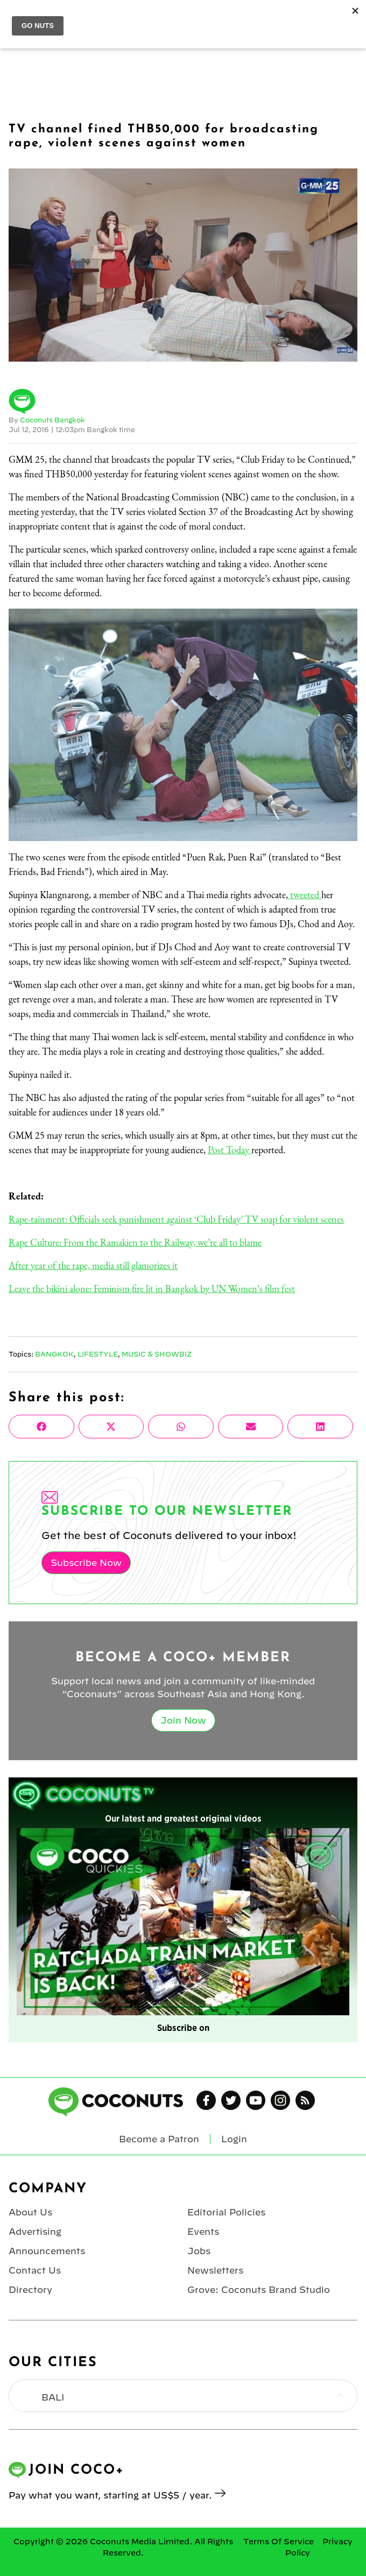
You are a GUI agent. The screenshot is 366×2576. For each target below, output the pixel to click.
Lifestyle (98, 1354)
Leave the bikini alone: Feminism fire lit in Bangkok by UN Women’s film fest (152, 1288)
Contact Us (35, 2270)
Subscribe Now (86, 1563)
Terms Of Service (278, 2541)
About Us (30, 2212)
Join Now (183, 1720)
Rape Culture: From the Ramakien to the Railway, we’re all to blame (135, 1242)
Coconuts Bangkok (52, 420)
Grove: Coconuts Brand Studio (258, 2290)
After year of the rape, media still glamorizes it (93, 1265)
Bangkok (54, 1354)
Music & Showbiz (157, 1354)
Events (203, 2231)
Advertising (35, 2231)
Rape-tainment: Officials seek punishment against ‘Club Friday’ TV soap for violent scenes (176, 1219)
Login (234, 2139)
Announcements (47, 2251)
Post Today (229, 1150)
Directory (30, 2290)
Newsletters (215, 2270)
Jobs (198, 2251)
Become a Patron (159, 2139)
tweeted (304, 894)
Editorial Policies (226, 2212)
